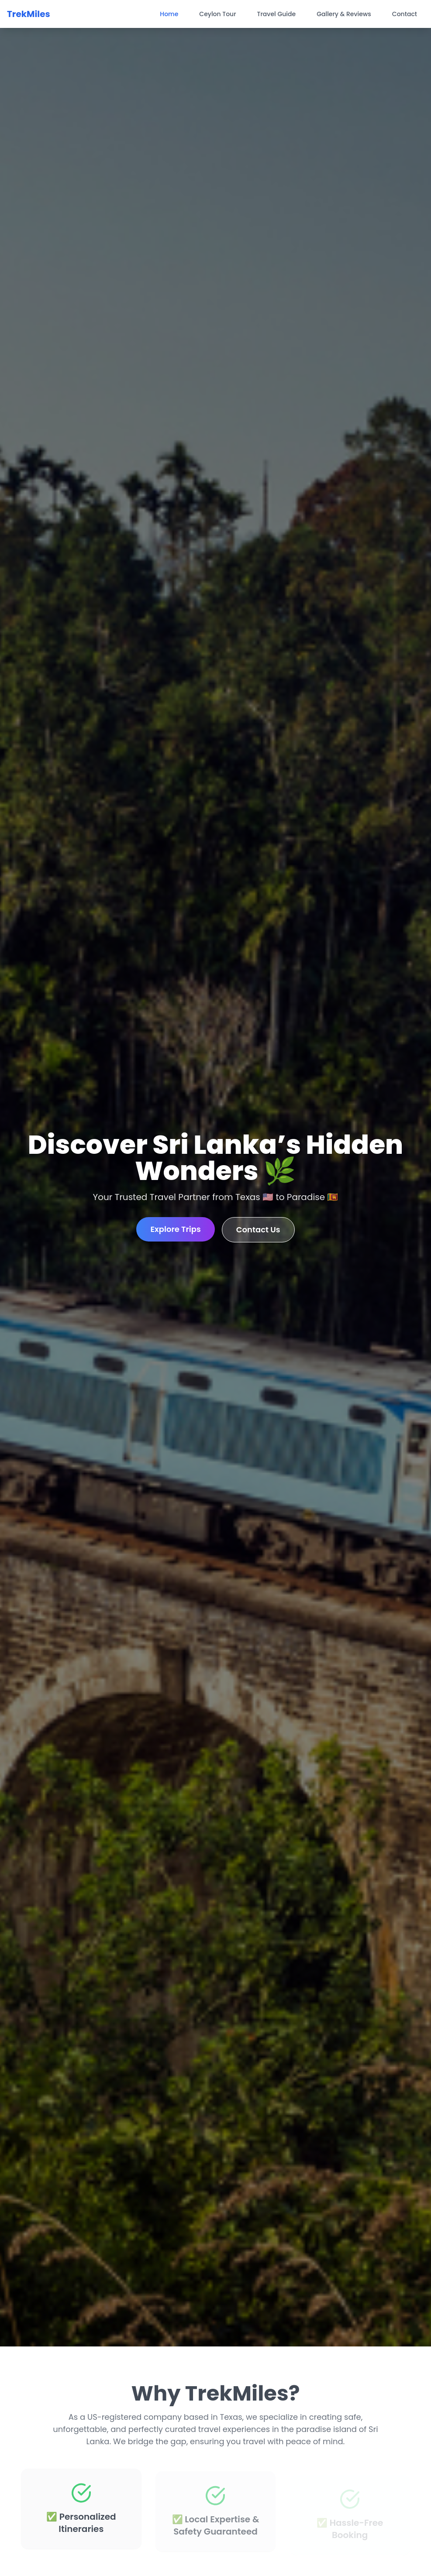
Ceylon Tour (217, 14)
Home (169, 14)
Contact (404, 14)
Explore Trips (175, 1229)
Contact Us (258, 1229)
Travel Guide (276, 14)
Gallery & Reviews (344, 14)
